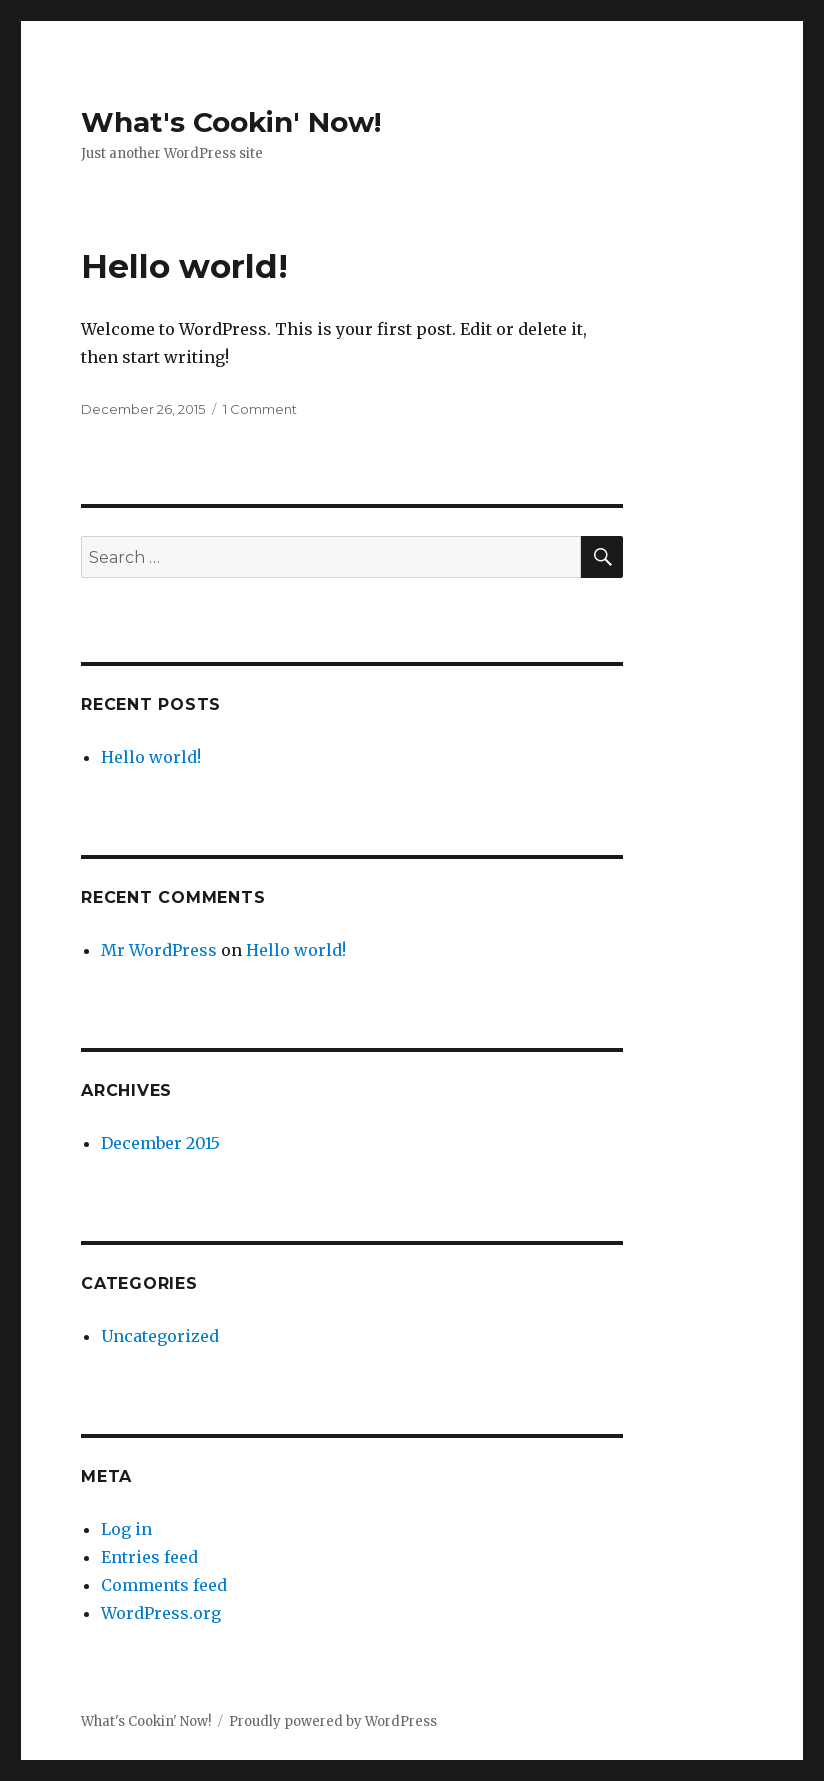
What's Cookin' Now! (231, 122)
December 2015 (160, 1143)
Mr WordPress (159, 950)
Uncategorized (160, 1336)
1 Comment (260, 409)
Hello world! (184, 266)
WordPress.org (161, 1613)
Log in (126, 1529)
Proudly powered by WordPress (333, 1721)
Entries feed (149, 1557)
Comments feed (164, 1585)
